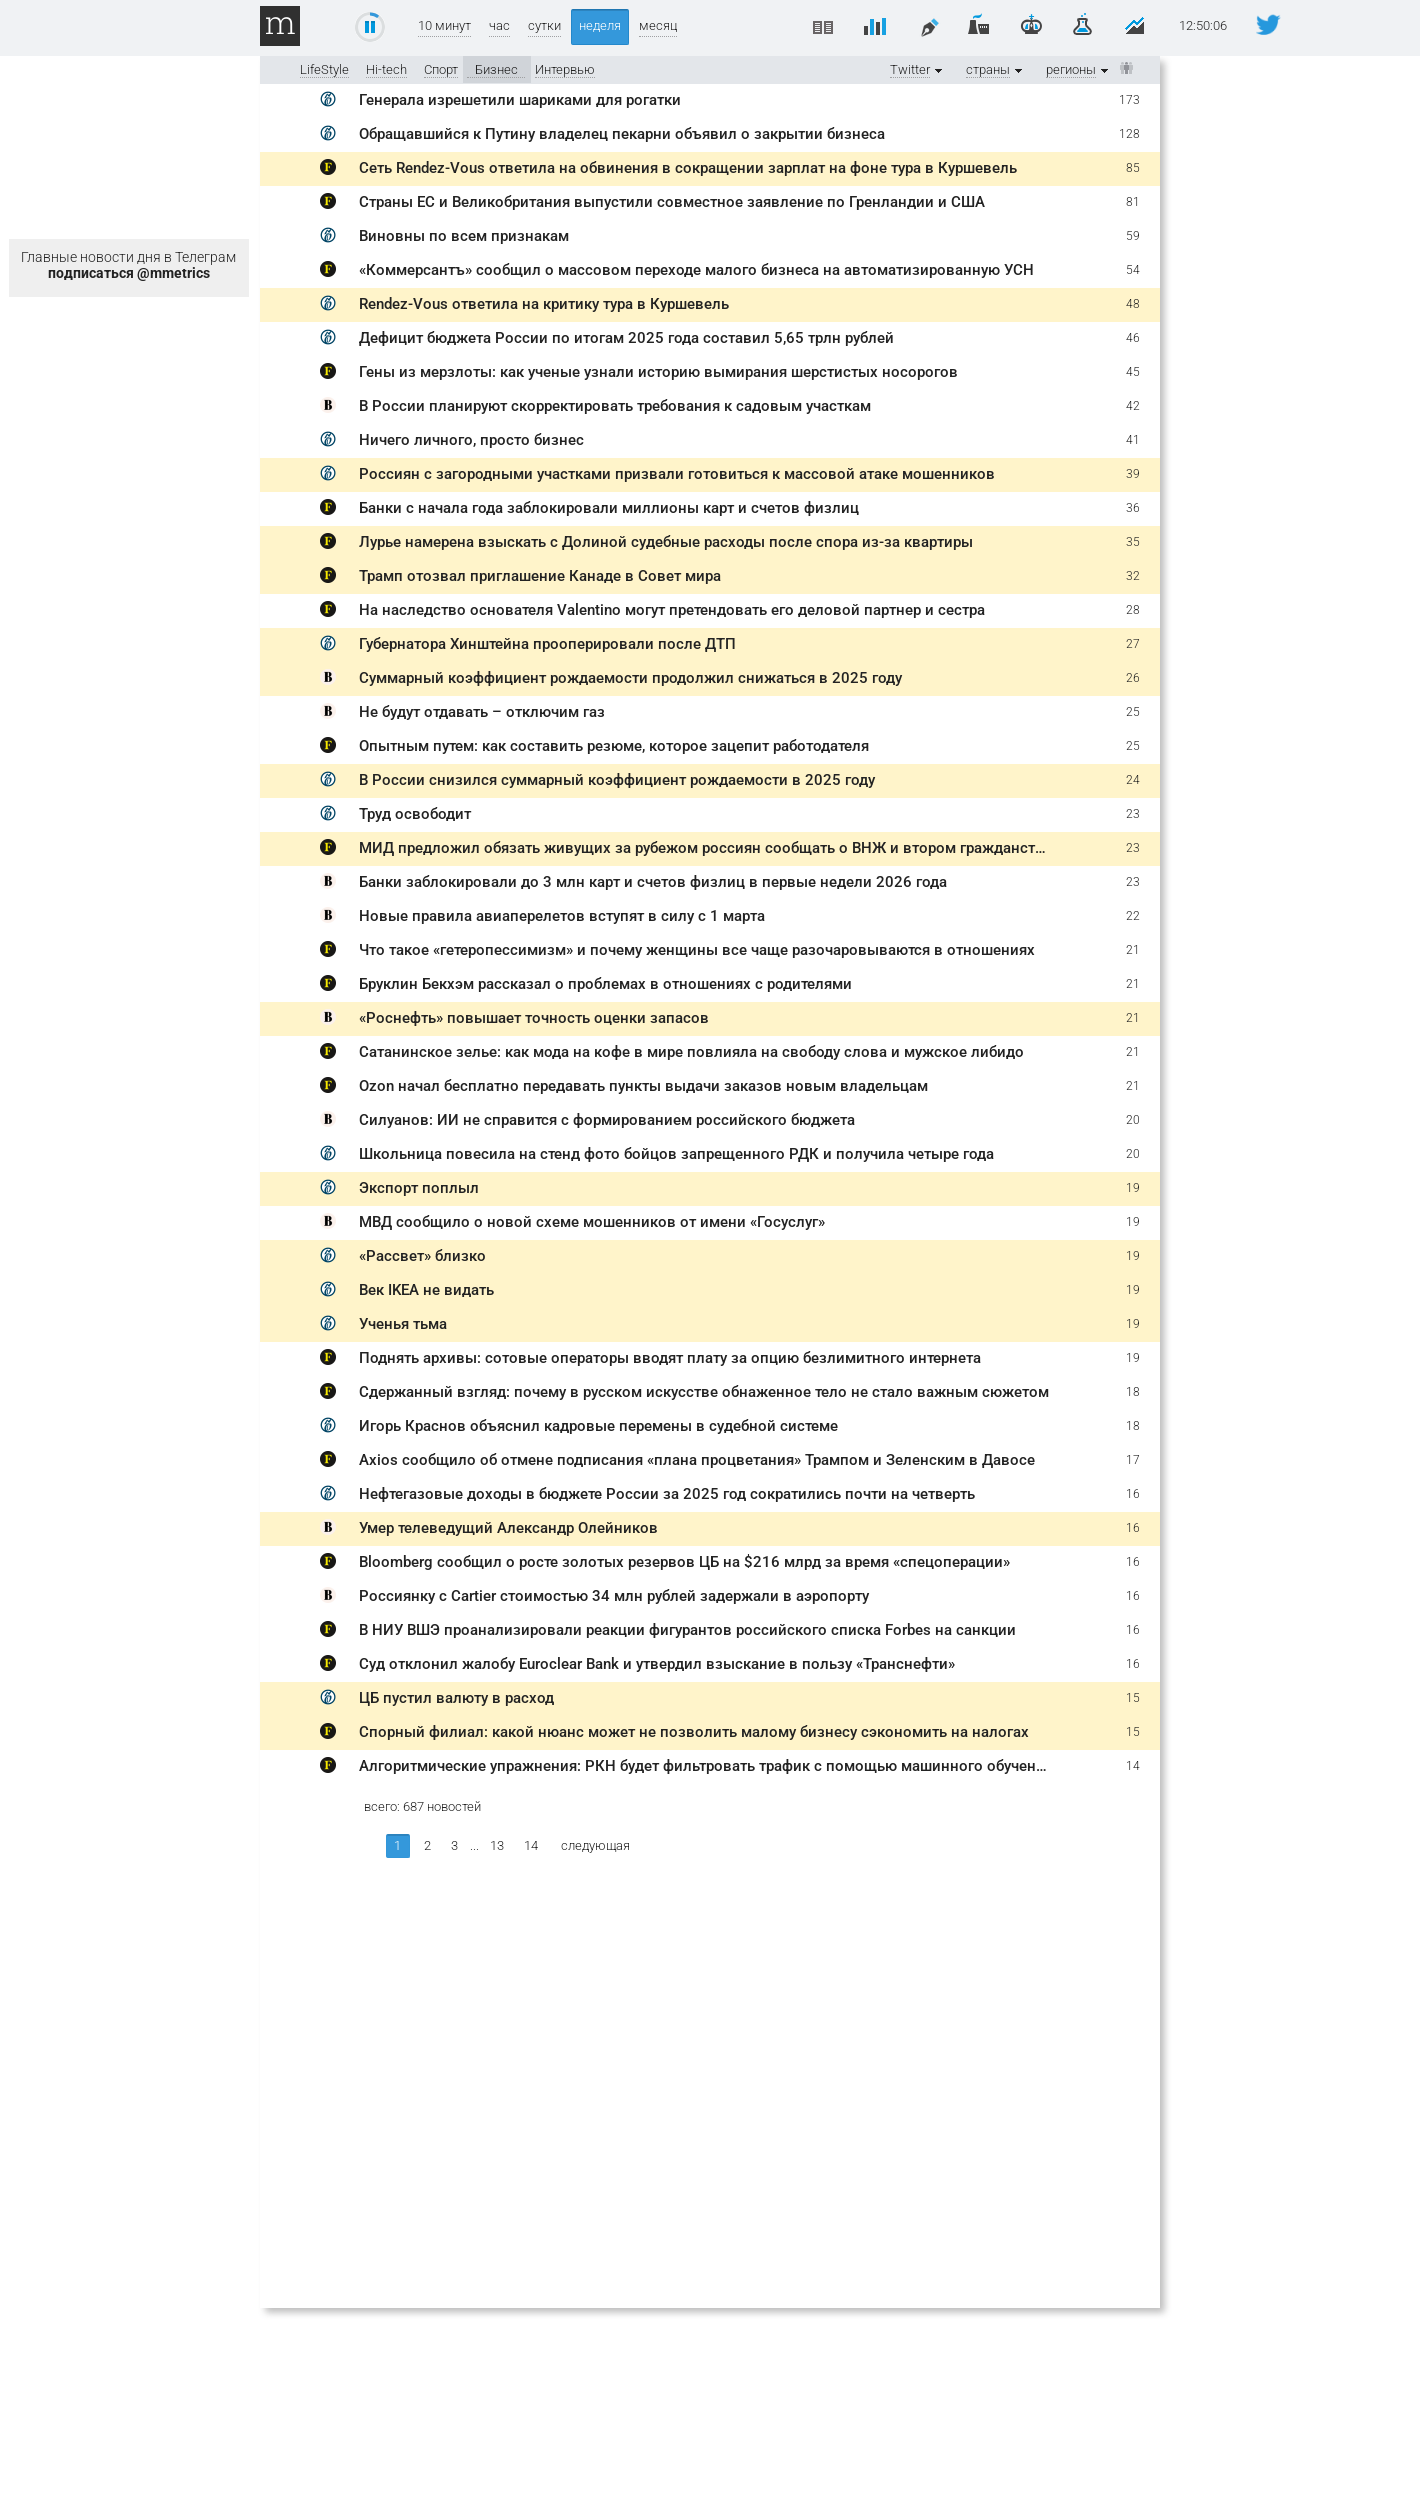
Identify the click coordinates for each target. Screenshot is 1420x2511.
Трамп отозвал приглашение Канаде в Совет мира (540, 576)
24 (1133, 780)
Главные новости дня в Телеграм (128, 265)
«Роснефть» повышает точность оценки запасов (534, 1018)
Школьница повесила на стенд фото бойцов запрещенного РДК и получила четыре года (676, 1154)
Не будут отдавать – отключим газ (482, 712)
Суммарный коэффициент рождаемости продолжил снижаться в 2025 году (630, 678)
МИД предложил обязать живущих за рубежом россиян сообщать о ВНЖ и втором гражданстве (705, 848)
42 (1133, 406)
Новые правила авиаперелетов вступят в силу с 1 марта (562, 916)
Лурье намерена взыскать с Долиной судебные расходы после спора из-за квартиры (666, 542)
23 (1133, 814)
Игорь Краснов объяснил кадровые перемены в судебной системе (598, 1426)
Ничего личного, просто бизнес (471, 440)
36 (1133, 508)
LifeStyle (324, 69)
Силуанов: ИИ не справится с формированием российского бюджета (607, 1120)
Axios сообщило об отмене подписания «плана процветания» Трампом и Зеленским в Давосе (697, 1460)
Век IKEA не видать (426, 1290)
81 (1133, 202)
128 (1129, 134)
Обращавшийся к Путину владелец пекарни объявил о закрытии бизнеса (622, 134)
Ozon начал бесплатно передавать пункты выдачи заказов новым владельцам (643, 1086)
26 (1133, 678)
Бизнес (496, 69)
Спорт (441, 69)
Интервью (565, 69)
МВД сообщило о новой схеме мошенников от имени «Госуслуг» (592, 1222)
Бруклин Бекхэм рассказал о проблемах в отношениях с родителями (605, 984)
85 (1133, 168)
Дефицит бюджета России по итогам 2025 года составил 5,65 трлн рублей (626, 338)
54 (1133, 270)
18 (1133, 1392)
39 (1133, 474)
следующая (595, 1845)
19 (1133, 1188)
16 (1133, 1494)
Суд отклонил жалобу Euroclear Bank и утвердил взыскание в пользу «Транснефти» (657, 1664)
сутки (544, 25)
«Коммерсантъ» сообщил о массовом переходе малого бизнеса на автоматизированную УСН (696, 270)
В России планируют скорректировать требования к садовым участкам (615, 406)
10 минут (444, 25)
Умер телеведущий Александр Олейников (508, 1528)
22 (1133, 916)
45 (1133, 372)
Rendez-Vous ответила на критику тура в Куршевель (544, 304)
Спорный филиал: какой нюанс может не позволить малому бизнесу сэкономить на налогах (694, 1732)
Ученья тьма (403, 1324)
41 (1133, 440)
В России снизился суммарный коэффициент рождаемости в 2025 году (617, 780)
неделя (600, 25)
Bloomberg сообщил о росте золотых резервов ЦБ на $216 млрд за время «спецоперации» (684, 1562)
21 (1133, 950)
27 (1133, 644)
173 (1129, 100)
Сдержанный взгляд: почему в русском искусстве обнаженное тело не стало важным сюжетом (704, 1392)
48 (1133, 304)
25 (1133, 712)
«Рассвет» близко (422, 1256)
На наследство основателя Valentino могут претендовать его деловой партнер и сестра (672, 610)
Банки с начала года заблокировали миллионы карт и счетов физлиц (609, 508)
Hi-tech (386, 69)
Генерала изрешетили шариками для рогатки (520, 100)
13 (497, 1845)
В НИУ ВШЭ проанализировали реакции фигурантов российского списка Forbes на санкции (687, 1630)
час (499, 25)
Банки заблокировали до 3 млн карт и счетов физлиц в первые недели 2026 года (653, 882)
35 (1133, 542)
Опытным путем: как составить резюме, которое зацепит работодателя (614, 746)
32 (1133, 576)
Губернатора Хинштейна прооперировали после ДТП (547, 644)
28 (1133, 610)
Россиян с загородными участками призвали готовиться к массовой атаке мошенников (677, 474)
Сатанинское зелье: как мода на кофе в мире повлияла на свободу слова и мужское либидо (691, 1052)
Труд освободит (415, 814)
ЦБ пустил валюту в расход (456, 1698)
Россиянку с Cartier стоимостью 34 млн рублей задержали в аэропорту (614, 1596)
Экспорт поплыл (419, 1188)
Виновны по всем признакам (464, 236)
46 (1133, 338)
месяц (658, 25)
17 (1133, 1460)
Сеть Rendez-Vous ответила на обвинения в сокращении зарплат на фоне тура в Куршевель (688, 168)
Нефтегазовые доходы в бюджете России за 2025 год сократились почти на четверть (667, 1494)
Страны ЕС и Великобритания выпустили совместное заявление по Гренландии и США (672, 202)
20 (1133, 1120)
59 (1133, 236)
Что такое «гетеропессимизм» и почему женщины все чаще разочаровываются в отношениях (697, 950)
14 (1133, 1766)
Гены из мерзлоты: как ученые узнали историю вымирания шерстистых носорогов (658, 372)
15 (1133, 1698)
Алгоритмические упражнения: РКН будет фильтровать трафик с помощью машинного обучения (706, 1766)
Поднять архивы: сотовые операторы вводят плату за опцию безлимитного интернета (670, 1358)
